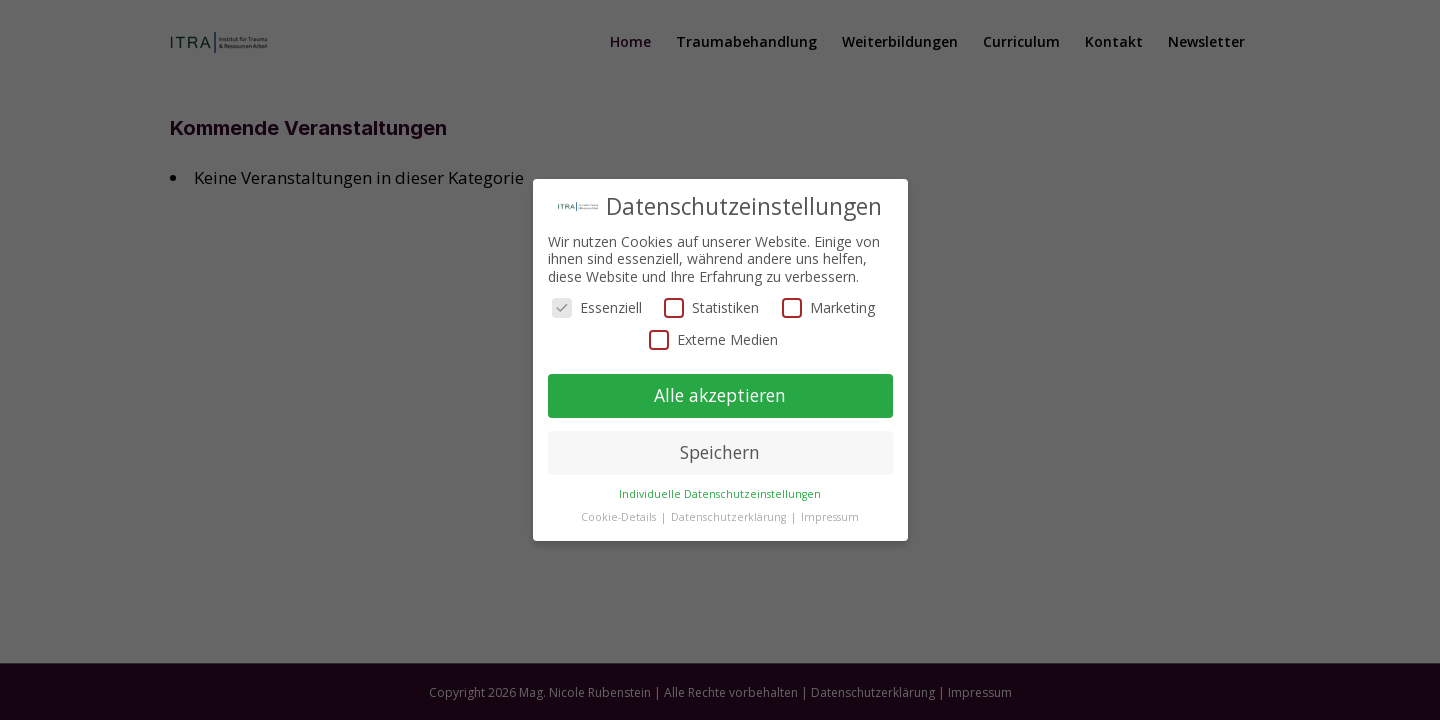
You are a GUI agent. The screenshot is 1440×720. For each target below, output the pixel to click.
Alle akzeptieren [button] (720, 395)
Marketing (828, 307)
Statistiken (711, 307)
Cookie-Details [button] (620, 517)
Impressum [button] (830, 517)
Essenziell (597, 307)
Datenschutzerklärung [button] (730, 517)
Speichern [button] (720, 452)
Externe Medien (713, 339)
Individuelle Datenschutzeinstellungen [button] (720, 494)
